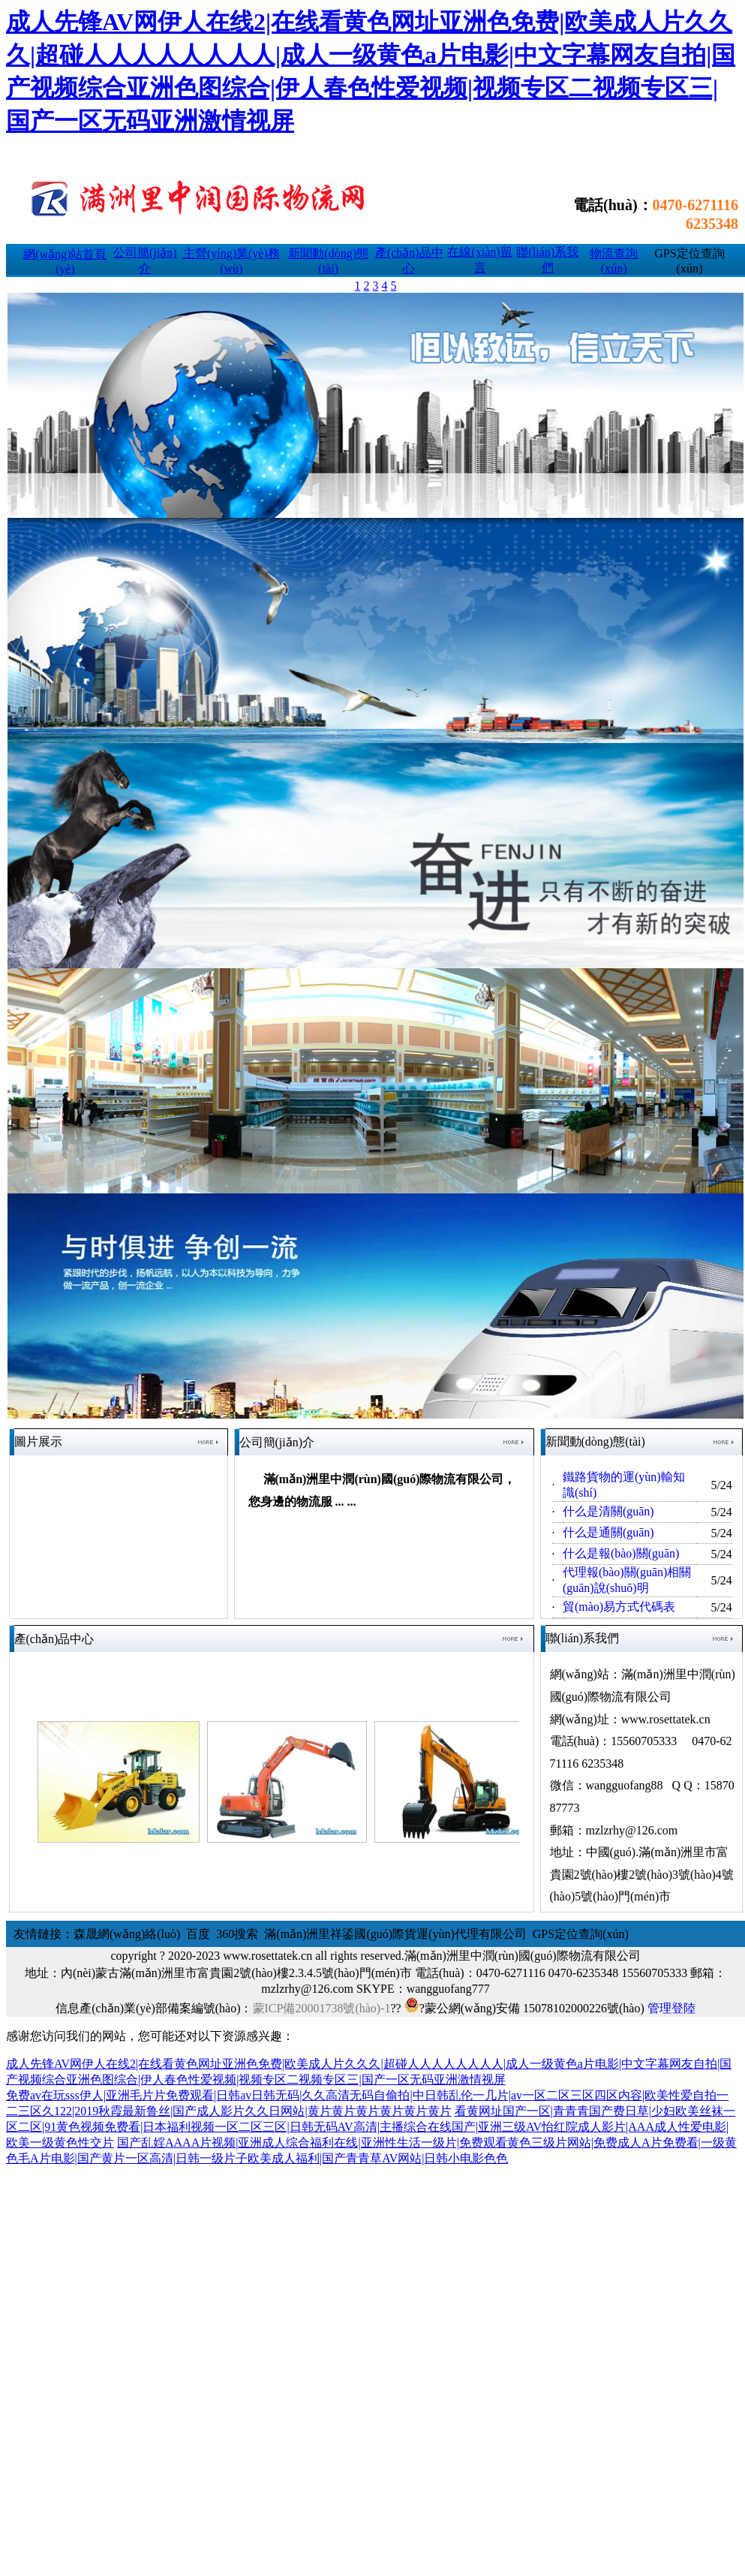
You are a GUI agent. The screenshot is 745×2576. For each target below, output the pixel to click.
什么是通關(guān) (608, 1532)
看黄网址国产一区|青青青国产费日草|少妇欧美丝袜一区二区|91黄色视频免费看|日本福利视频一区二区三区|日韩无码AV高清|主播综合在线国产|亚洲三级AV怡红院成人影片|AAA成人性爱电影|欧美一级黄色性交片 (370, 2127)
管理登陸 (671, 2008)
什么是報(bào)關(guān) (621, 1553)
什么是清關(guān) (608, 1511)
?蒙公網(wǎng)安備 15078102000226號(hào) (524, 2008)
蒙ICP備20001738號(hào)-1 (322, 2008)
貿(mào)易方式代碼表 (619, 1606)
